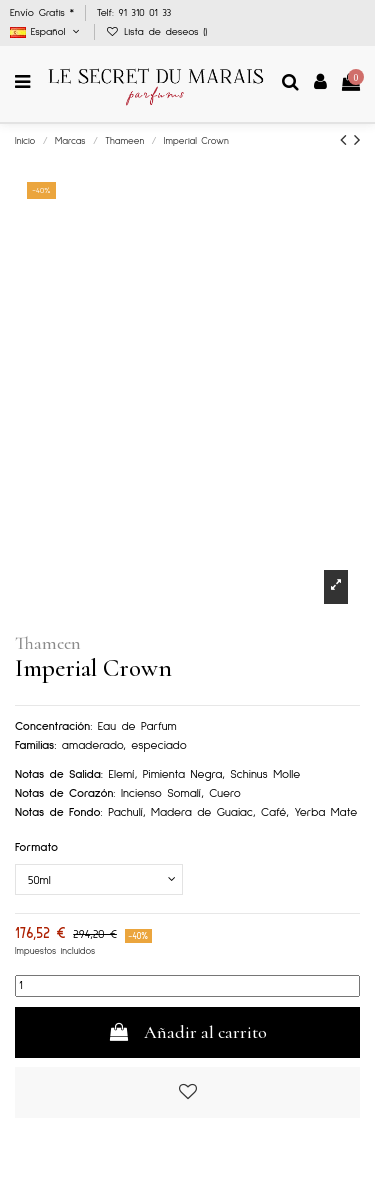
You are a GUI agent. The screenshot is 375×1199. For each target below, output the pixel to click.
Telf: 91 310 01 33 (134, 13)
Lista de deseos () (156, 32)
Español (47, 32)
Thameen (48, 643)
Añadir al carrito (187, 1032)
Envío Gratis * (44, 13)
